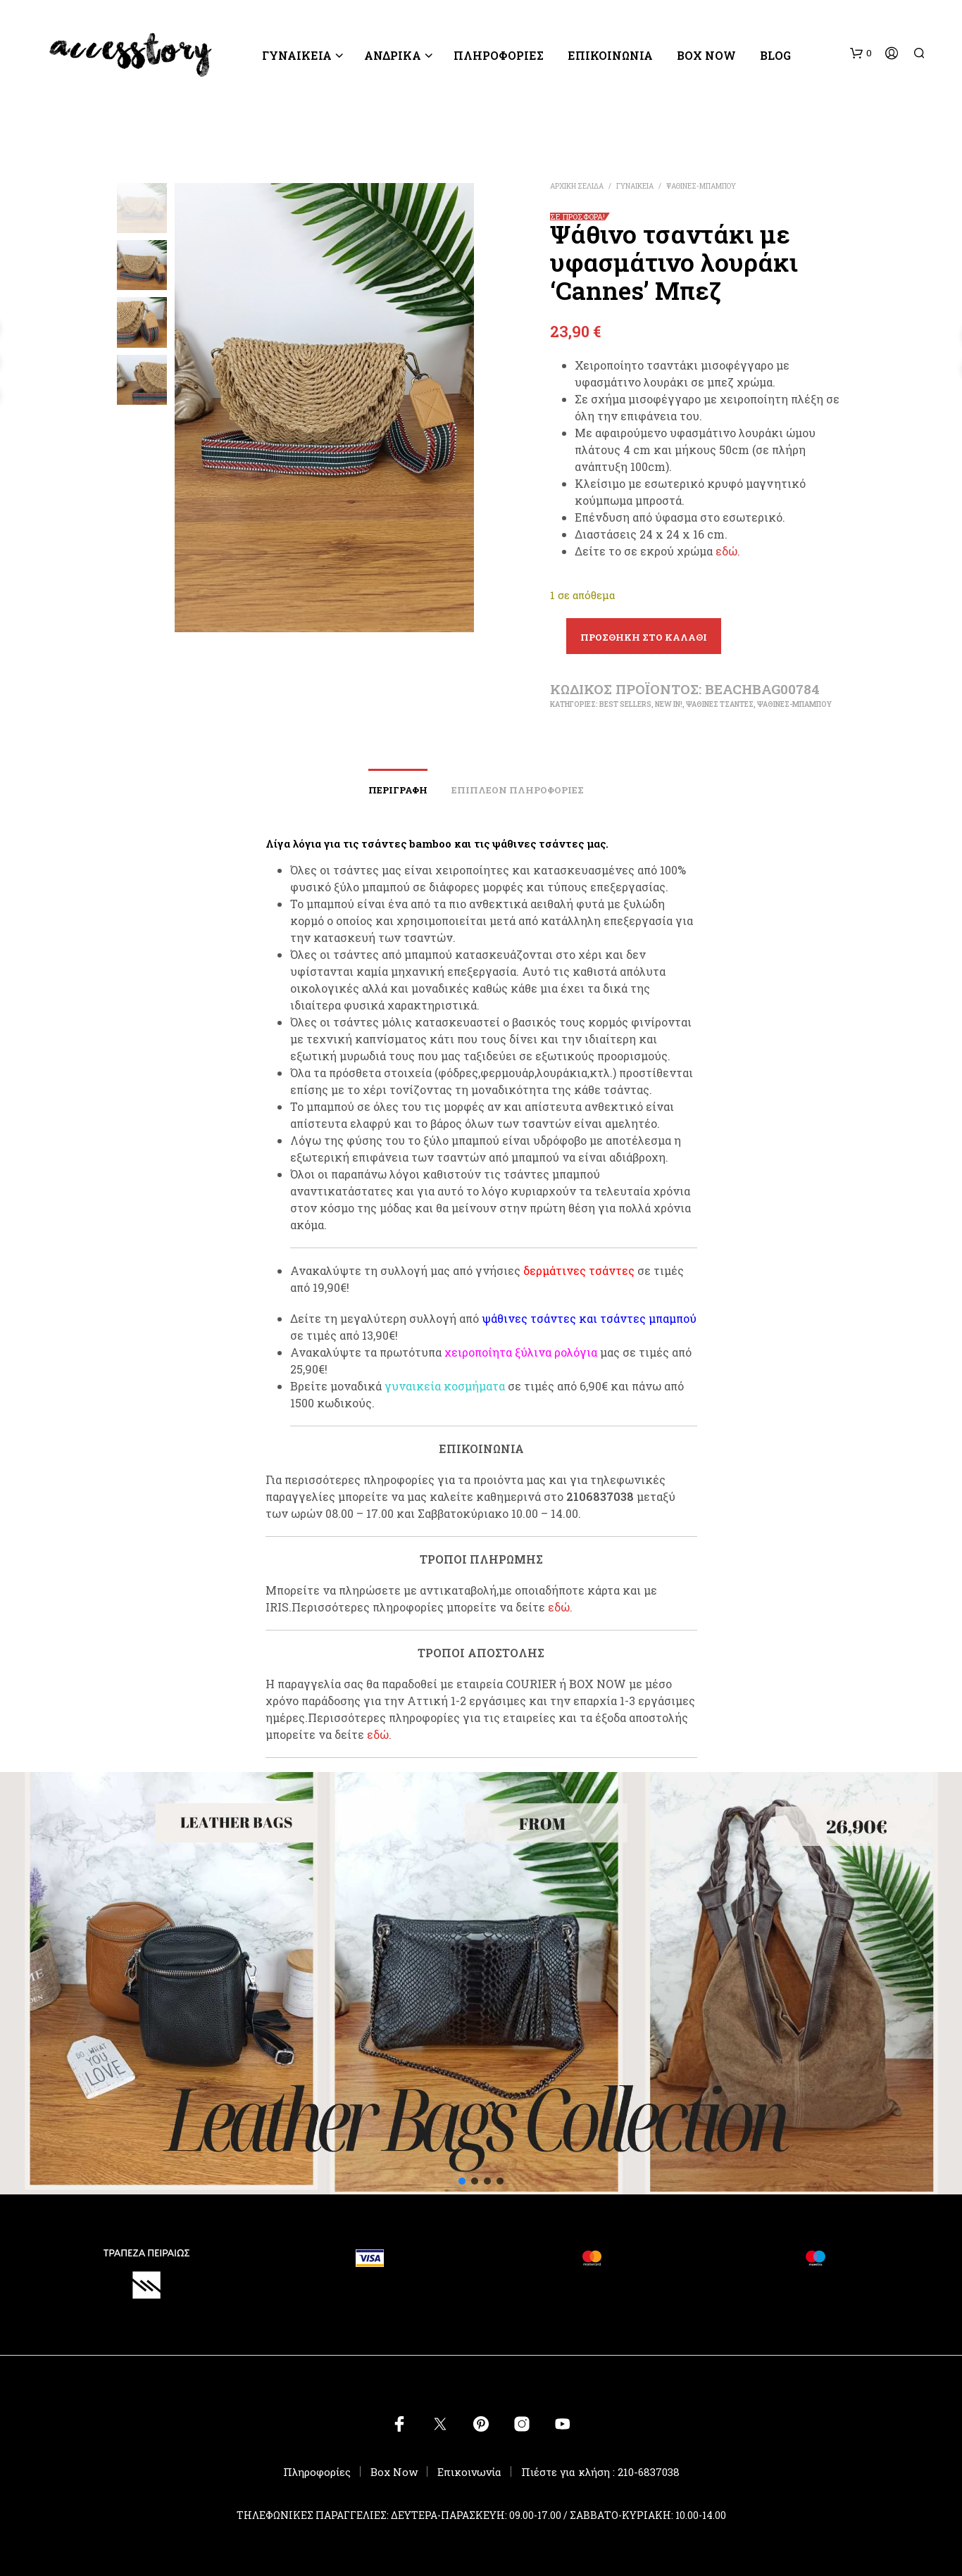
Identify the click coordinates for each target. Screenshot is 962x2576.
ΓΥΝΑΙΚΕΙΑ (297, 55)
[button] (861, 53)
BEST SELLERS (625, 704)
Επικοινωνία (610, 55)
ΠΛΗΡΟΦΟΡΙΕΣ (499, 55)
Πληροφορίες (317, 2472)
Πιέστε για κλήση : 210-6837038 (600, 2472)
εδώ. (728, 551)
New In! (668, 704)
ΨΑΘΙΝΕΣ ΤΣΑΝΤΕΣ (720, 704)
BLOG (775, 55)
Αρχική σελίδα (577, 186)
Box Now (706, 55)
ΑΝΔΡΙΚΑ (392, 55)
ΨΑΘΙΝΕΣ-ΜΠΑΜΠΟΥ (701, 186)
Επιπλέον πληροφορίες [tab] (517, 790)
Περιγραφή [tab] (397, 790)
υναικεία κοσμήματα (448, 1385)
